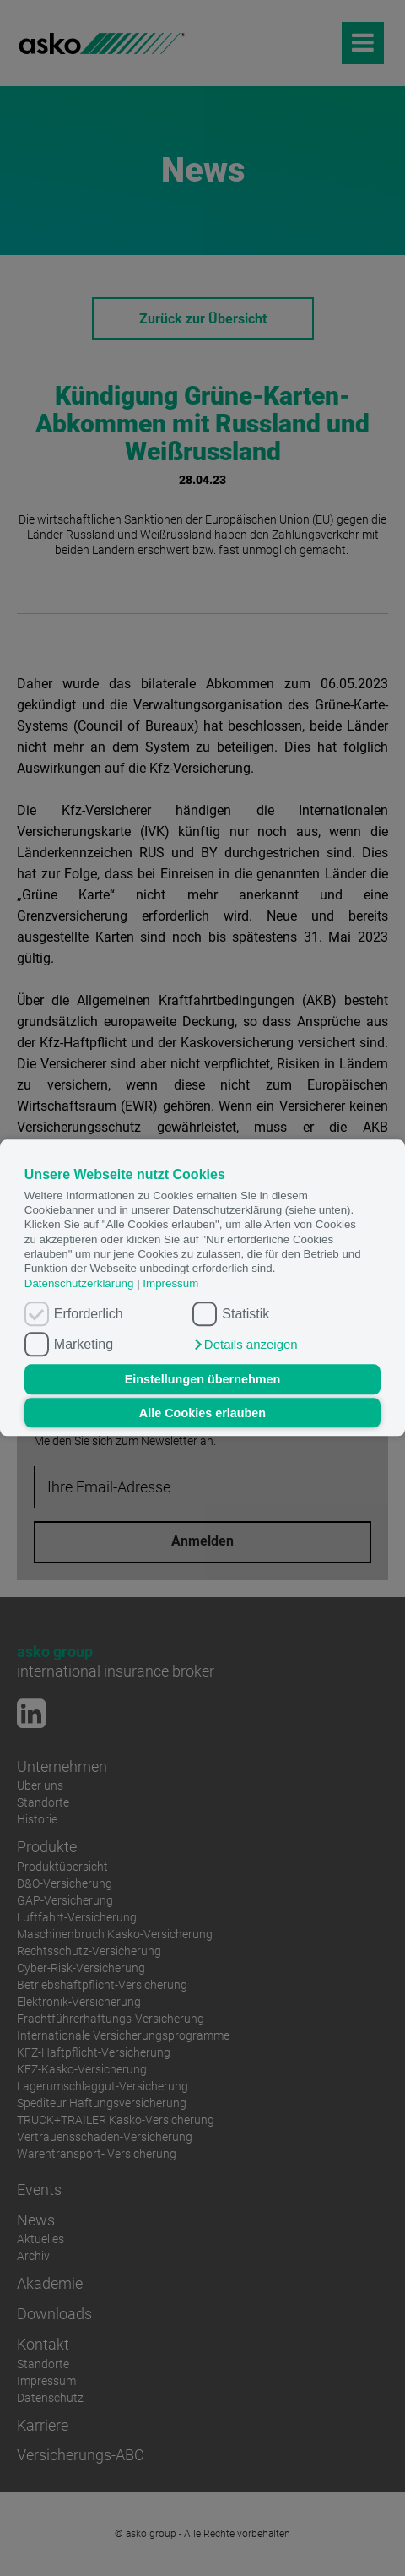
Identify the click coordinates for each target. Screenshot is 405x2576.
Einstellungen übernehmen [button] (203, 1379)
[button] (244, 1345)
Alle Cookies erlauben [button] (202, 1413)
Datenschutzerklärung (79, 1283)
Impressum (170, 1283)
